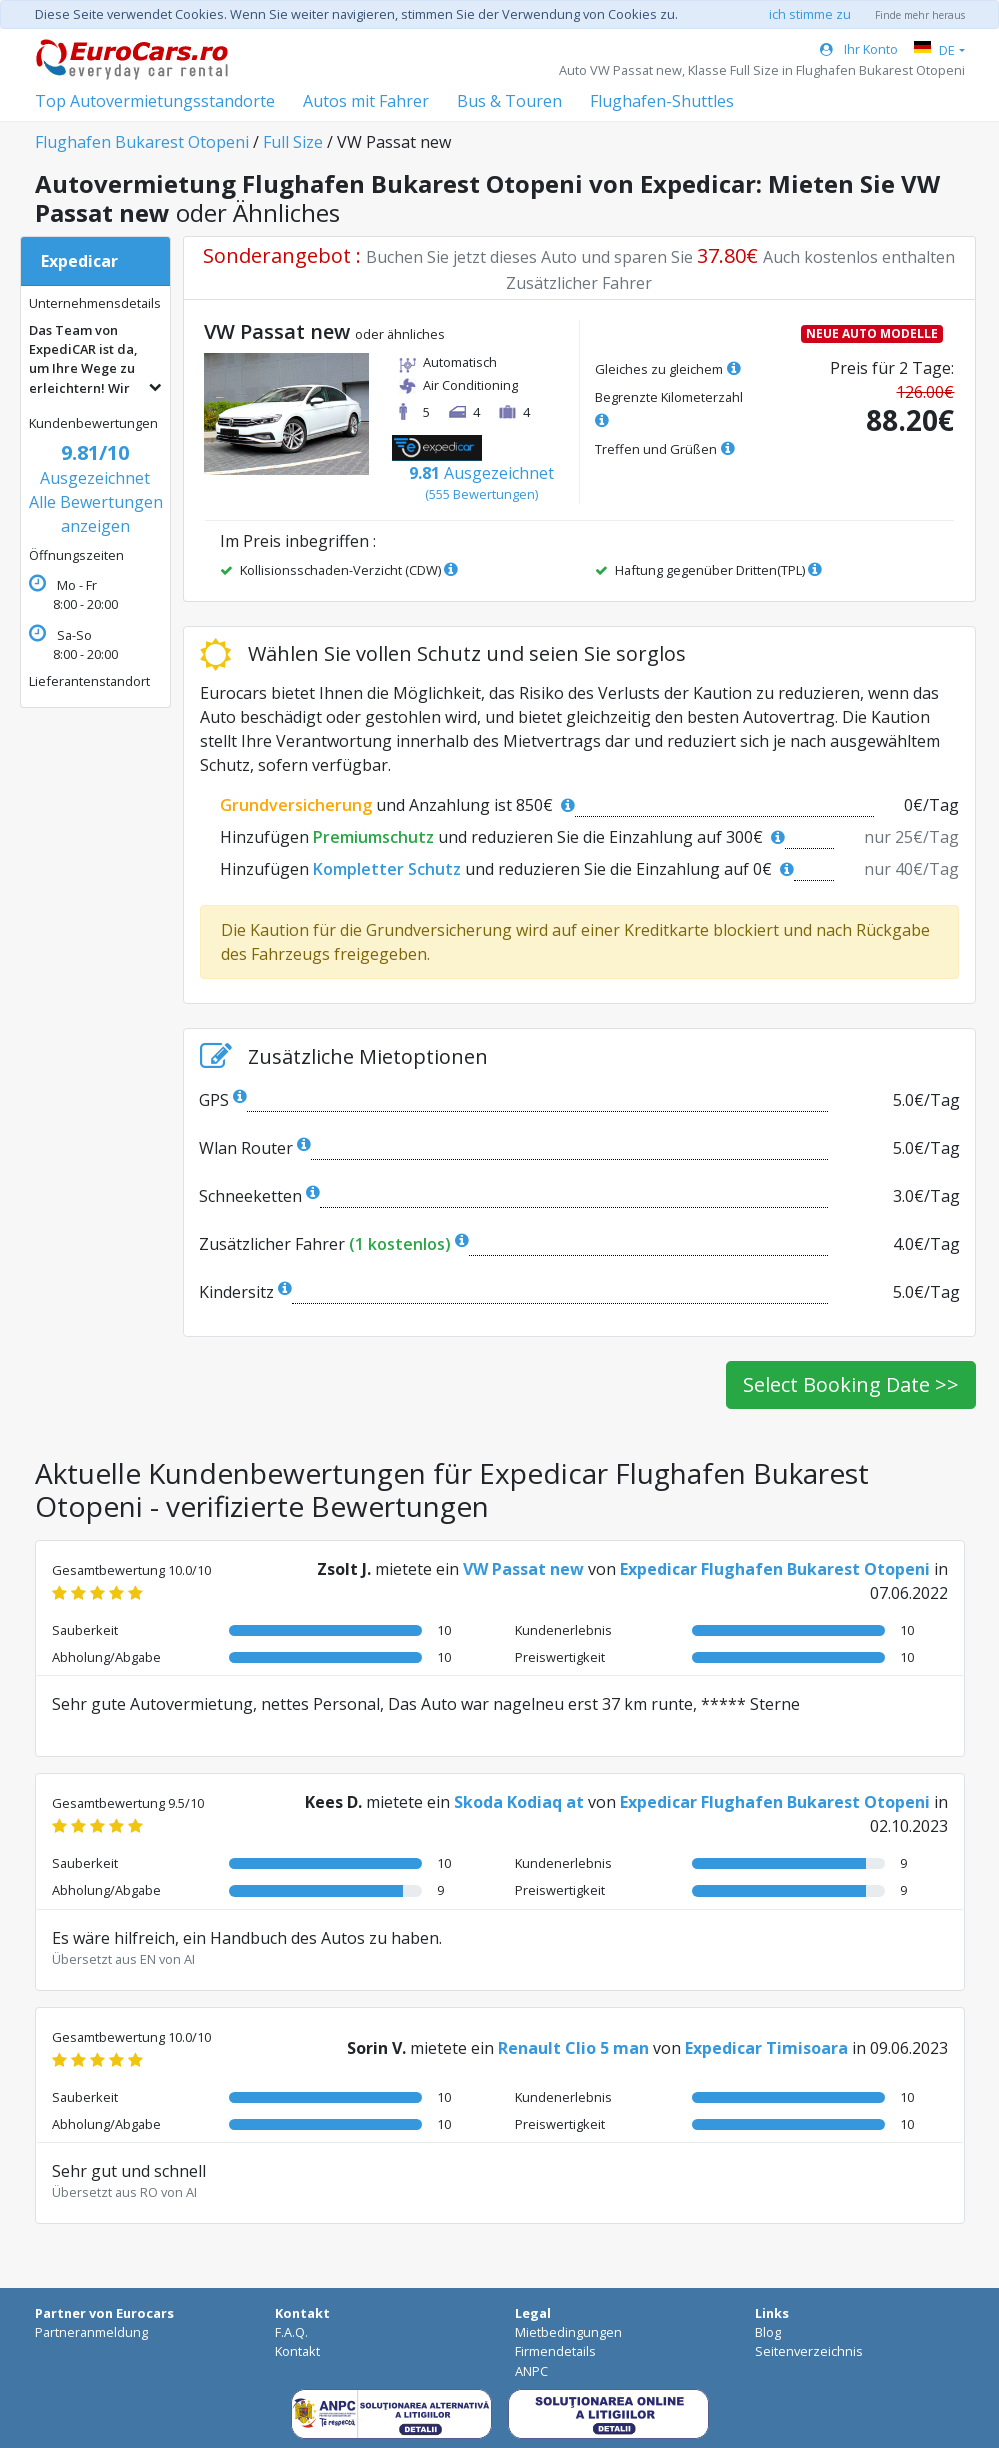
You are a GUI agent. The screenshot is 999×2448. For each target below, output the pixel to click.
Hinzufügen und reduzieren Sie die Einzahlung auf (502, 837)
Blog (768, 2332)
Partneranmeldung (91, 2332)
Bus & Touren (509, 101)
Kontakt (297, 2351)
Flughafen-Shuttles (662, 101)
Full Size (293, 142)
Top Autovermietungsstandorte (155, 101)
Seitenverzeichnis (809, 2351)
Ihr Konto (859, 49)
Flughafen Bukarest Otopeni (142, 142)
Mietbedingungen (568, 2332)
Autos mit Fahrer (366, 101)
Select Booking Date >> (851, 1384)
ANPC (531, 2371)
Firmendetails (555, 2351)
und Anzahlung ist (397, 805)
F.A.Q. (291, 2332)
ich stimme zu (810, 14)
